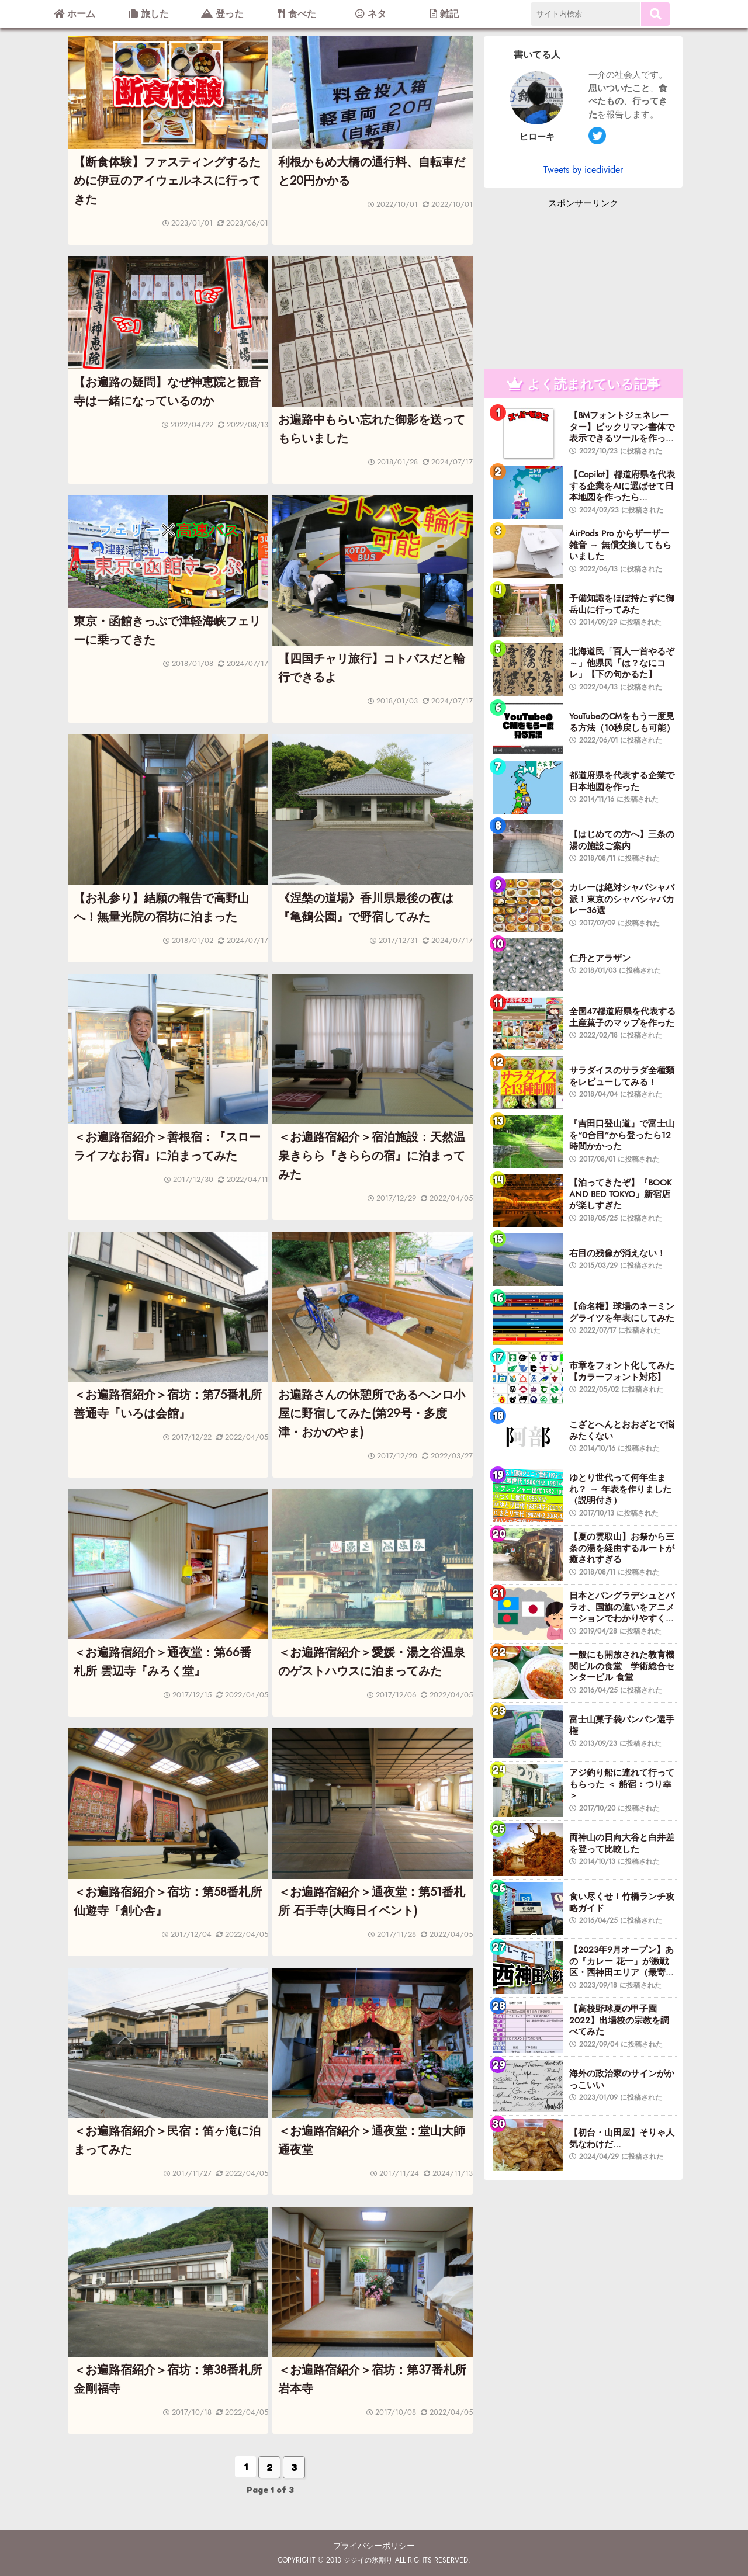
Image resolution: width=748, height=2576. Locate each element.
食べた (297, 13)
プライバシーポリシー (374, 2545)
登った (222, 13)
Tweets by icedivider (583, 169)
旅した (149, 13)
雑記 (444, 13)
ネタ (370, 13)
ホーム (74, 13)
